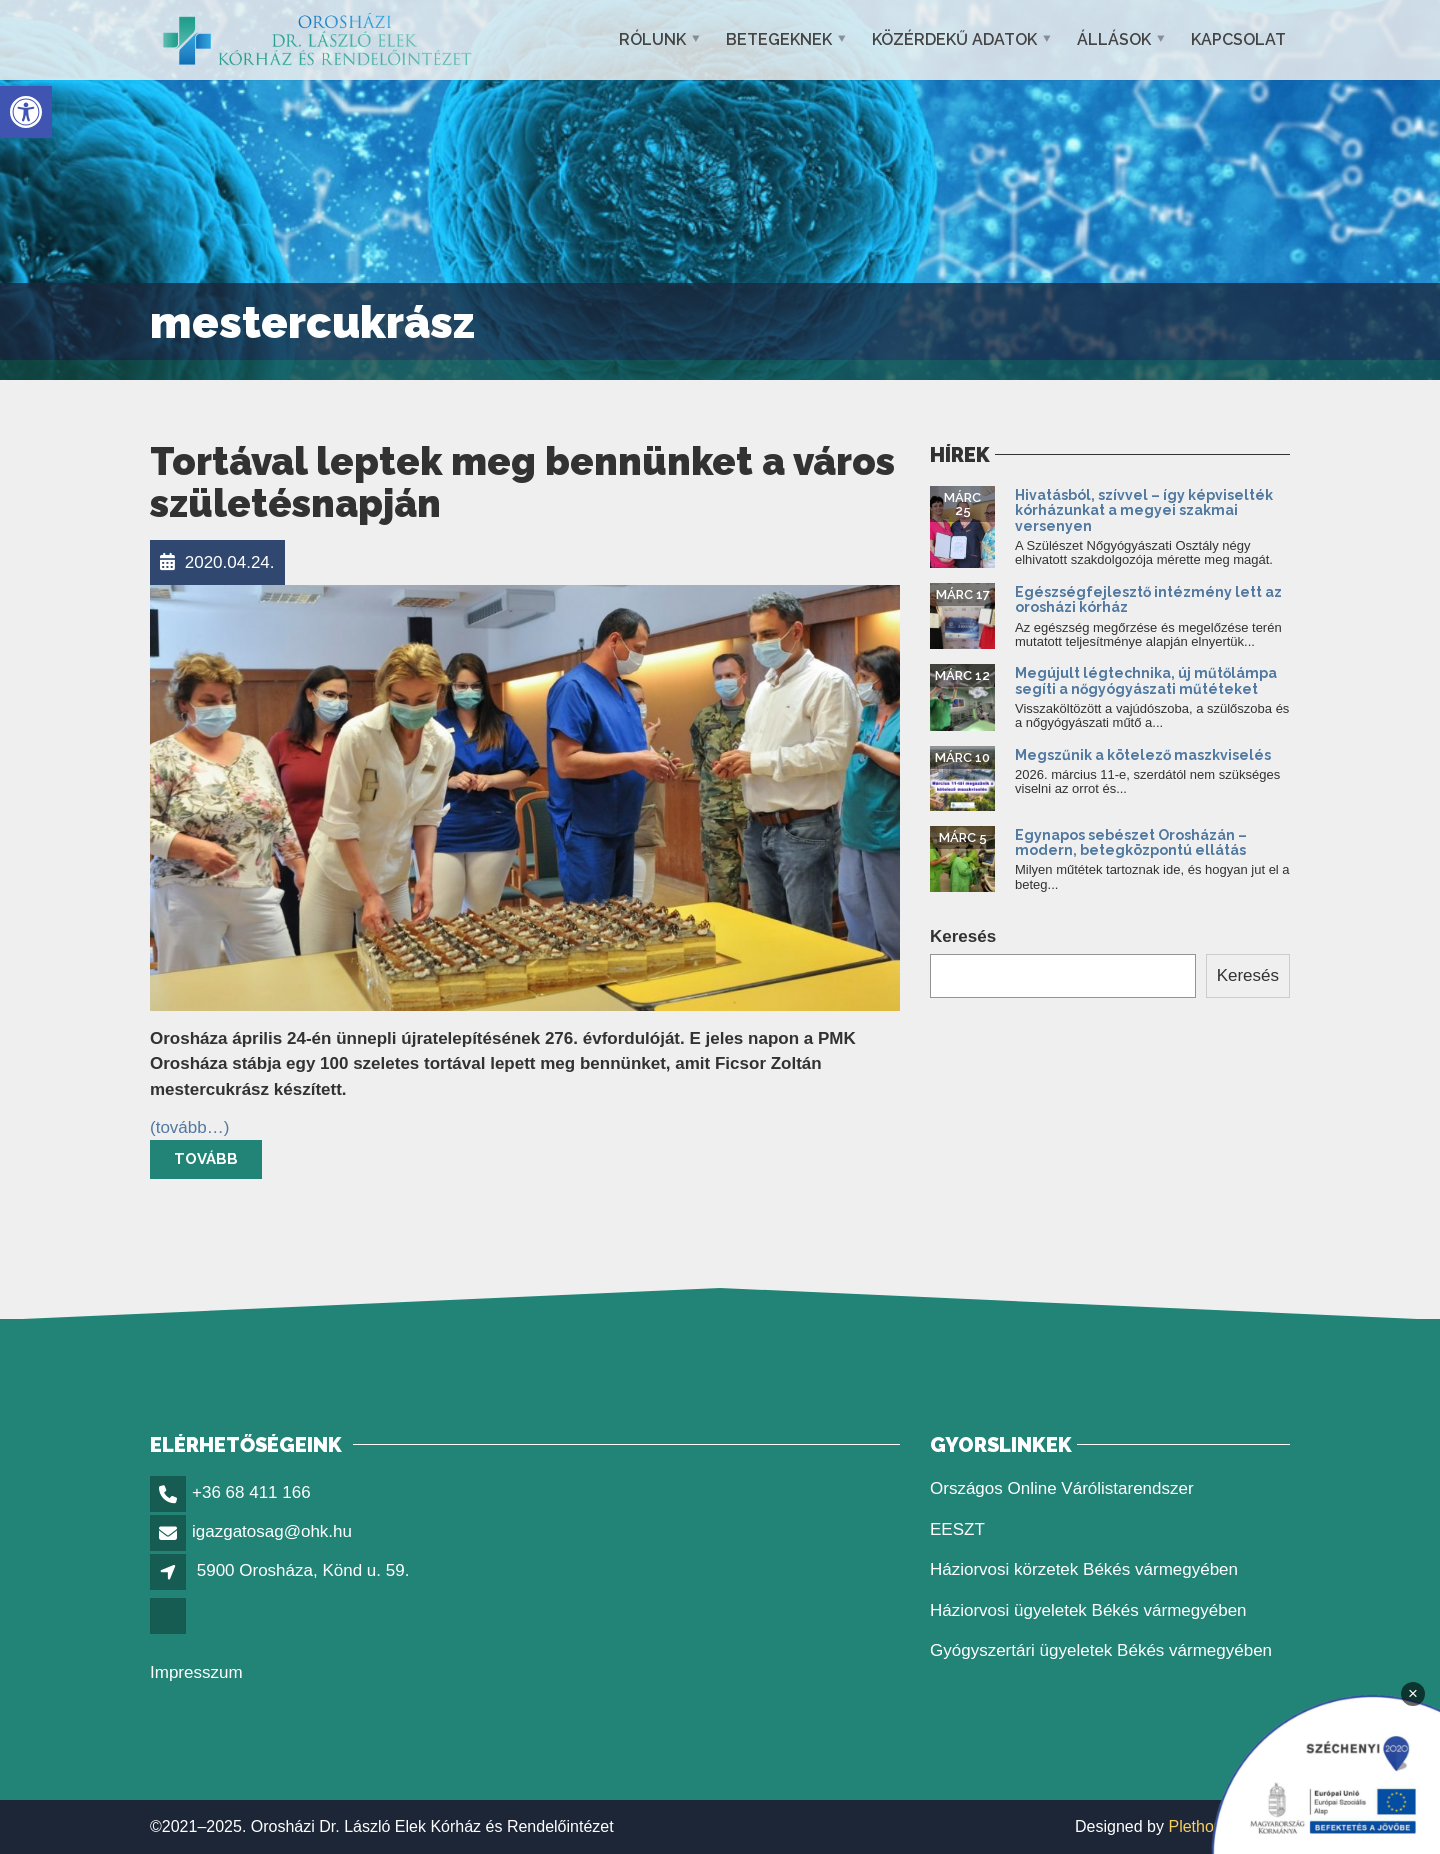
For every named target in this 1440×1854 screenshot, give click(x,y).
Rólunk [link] (652, 39)
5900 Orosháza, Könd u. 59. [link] (303, 1570)
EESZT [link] (957, 1529)
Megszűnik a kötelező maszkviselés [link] (1143, 755)
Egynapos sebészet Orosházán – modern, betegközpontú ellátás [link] (1131, 842)
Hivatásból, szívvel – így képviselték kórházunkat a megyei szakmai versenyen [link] (1144, 510)
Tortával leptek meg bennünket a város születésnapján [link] (522, 482)
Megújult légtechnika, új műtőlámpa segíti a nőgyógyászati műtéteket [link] (1146, 680)
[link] (26, 112)
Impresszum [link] (196, 1672)
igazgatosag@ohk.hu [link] (272, 1531)
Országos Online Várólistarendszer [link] (1062, 1488)
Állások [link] (1114, 39)
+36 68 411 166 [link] (251, 1492)
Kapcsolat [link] (1238, 39)
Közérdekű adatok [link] (954, 39)
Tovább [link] (206, 1159)
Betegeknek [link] (779, 39)
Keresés (963, 936)
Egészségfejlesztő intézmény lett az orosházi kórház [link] (1148, 599)
